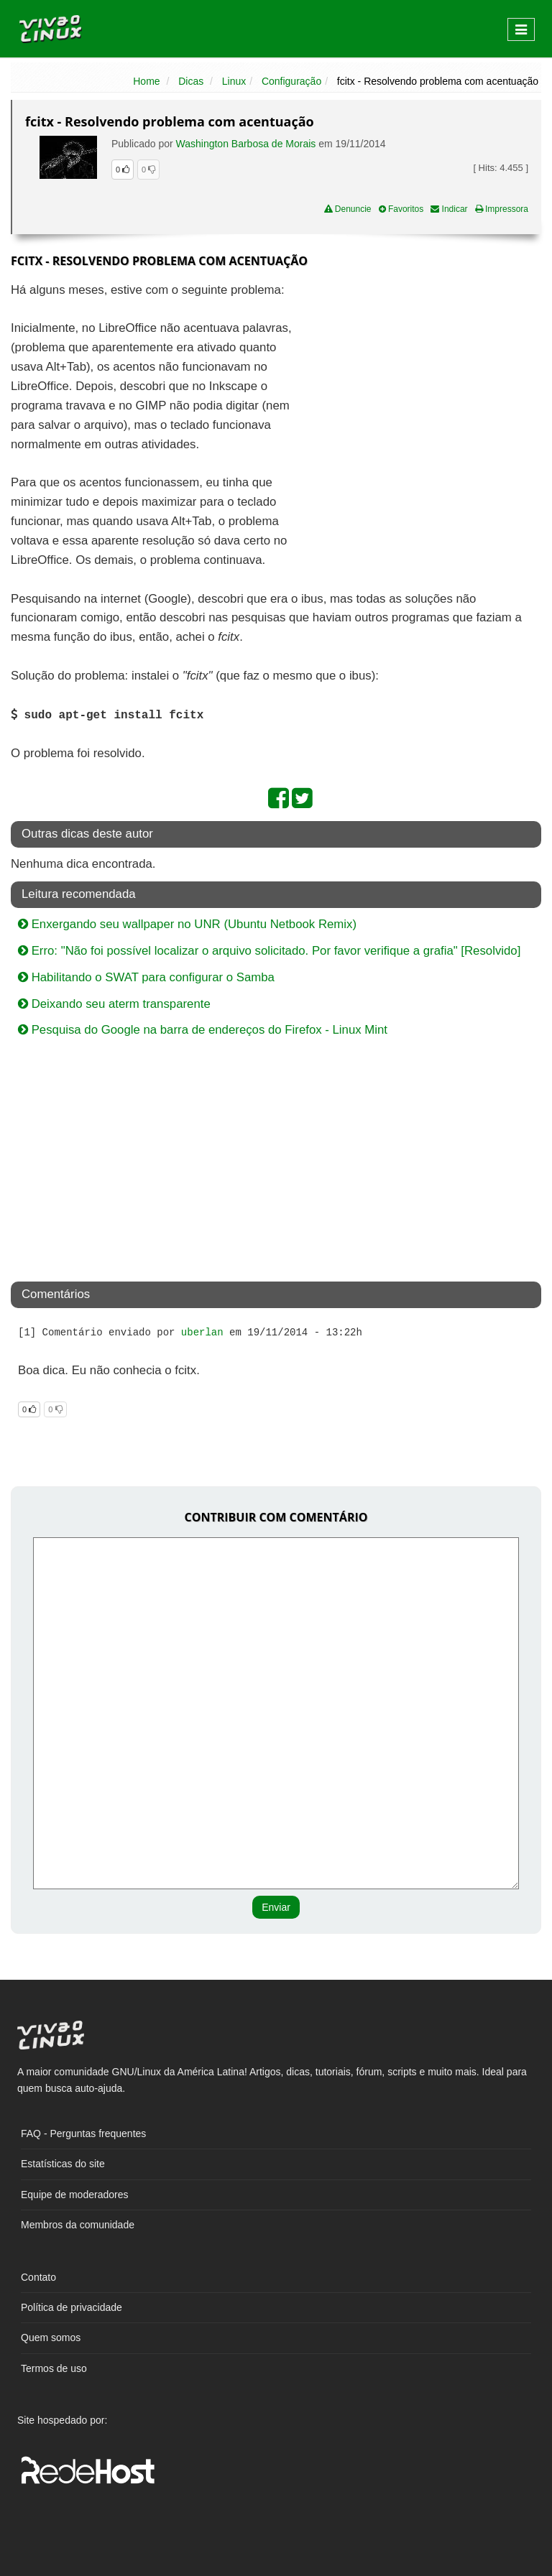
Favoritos (401, 209)
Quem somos (50, 2337)
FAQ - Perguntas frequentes (83, 2133)
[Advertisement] (417, 385)
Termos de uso (54, 2368)
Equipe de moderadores (74, 2194)
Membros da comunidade (77, 2224)
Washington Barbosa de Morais (246, 143)
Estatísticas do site (63, 2163)
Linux (234, 81)
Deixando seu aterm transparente (114, 1004)
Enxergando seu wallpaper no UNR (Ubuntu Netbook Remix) (187, 924)
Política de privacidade (71, 2307)
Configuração (291, 81)
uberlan (202, 1332)
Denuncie (348, 209)
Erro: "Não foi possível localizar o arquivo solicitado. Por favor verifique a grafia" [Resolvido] (269, 951)
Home (146, 81)
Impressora (501, 209)
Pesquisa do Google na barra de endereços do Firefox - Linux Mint (202, 1030)
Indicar (449, 209)
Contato (38, 2277)
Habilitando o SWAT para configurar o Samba (146, 977)
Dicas (190, 81)
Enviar (276, 1907)
